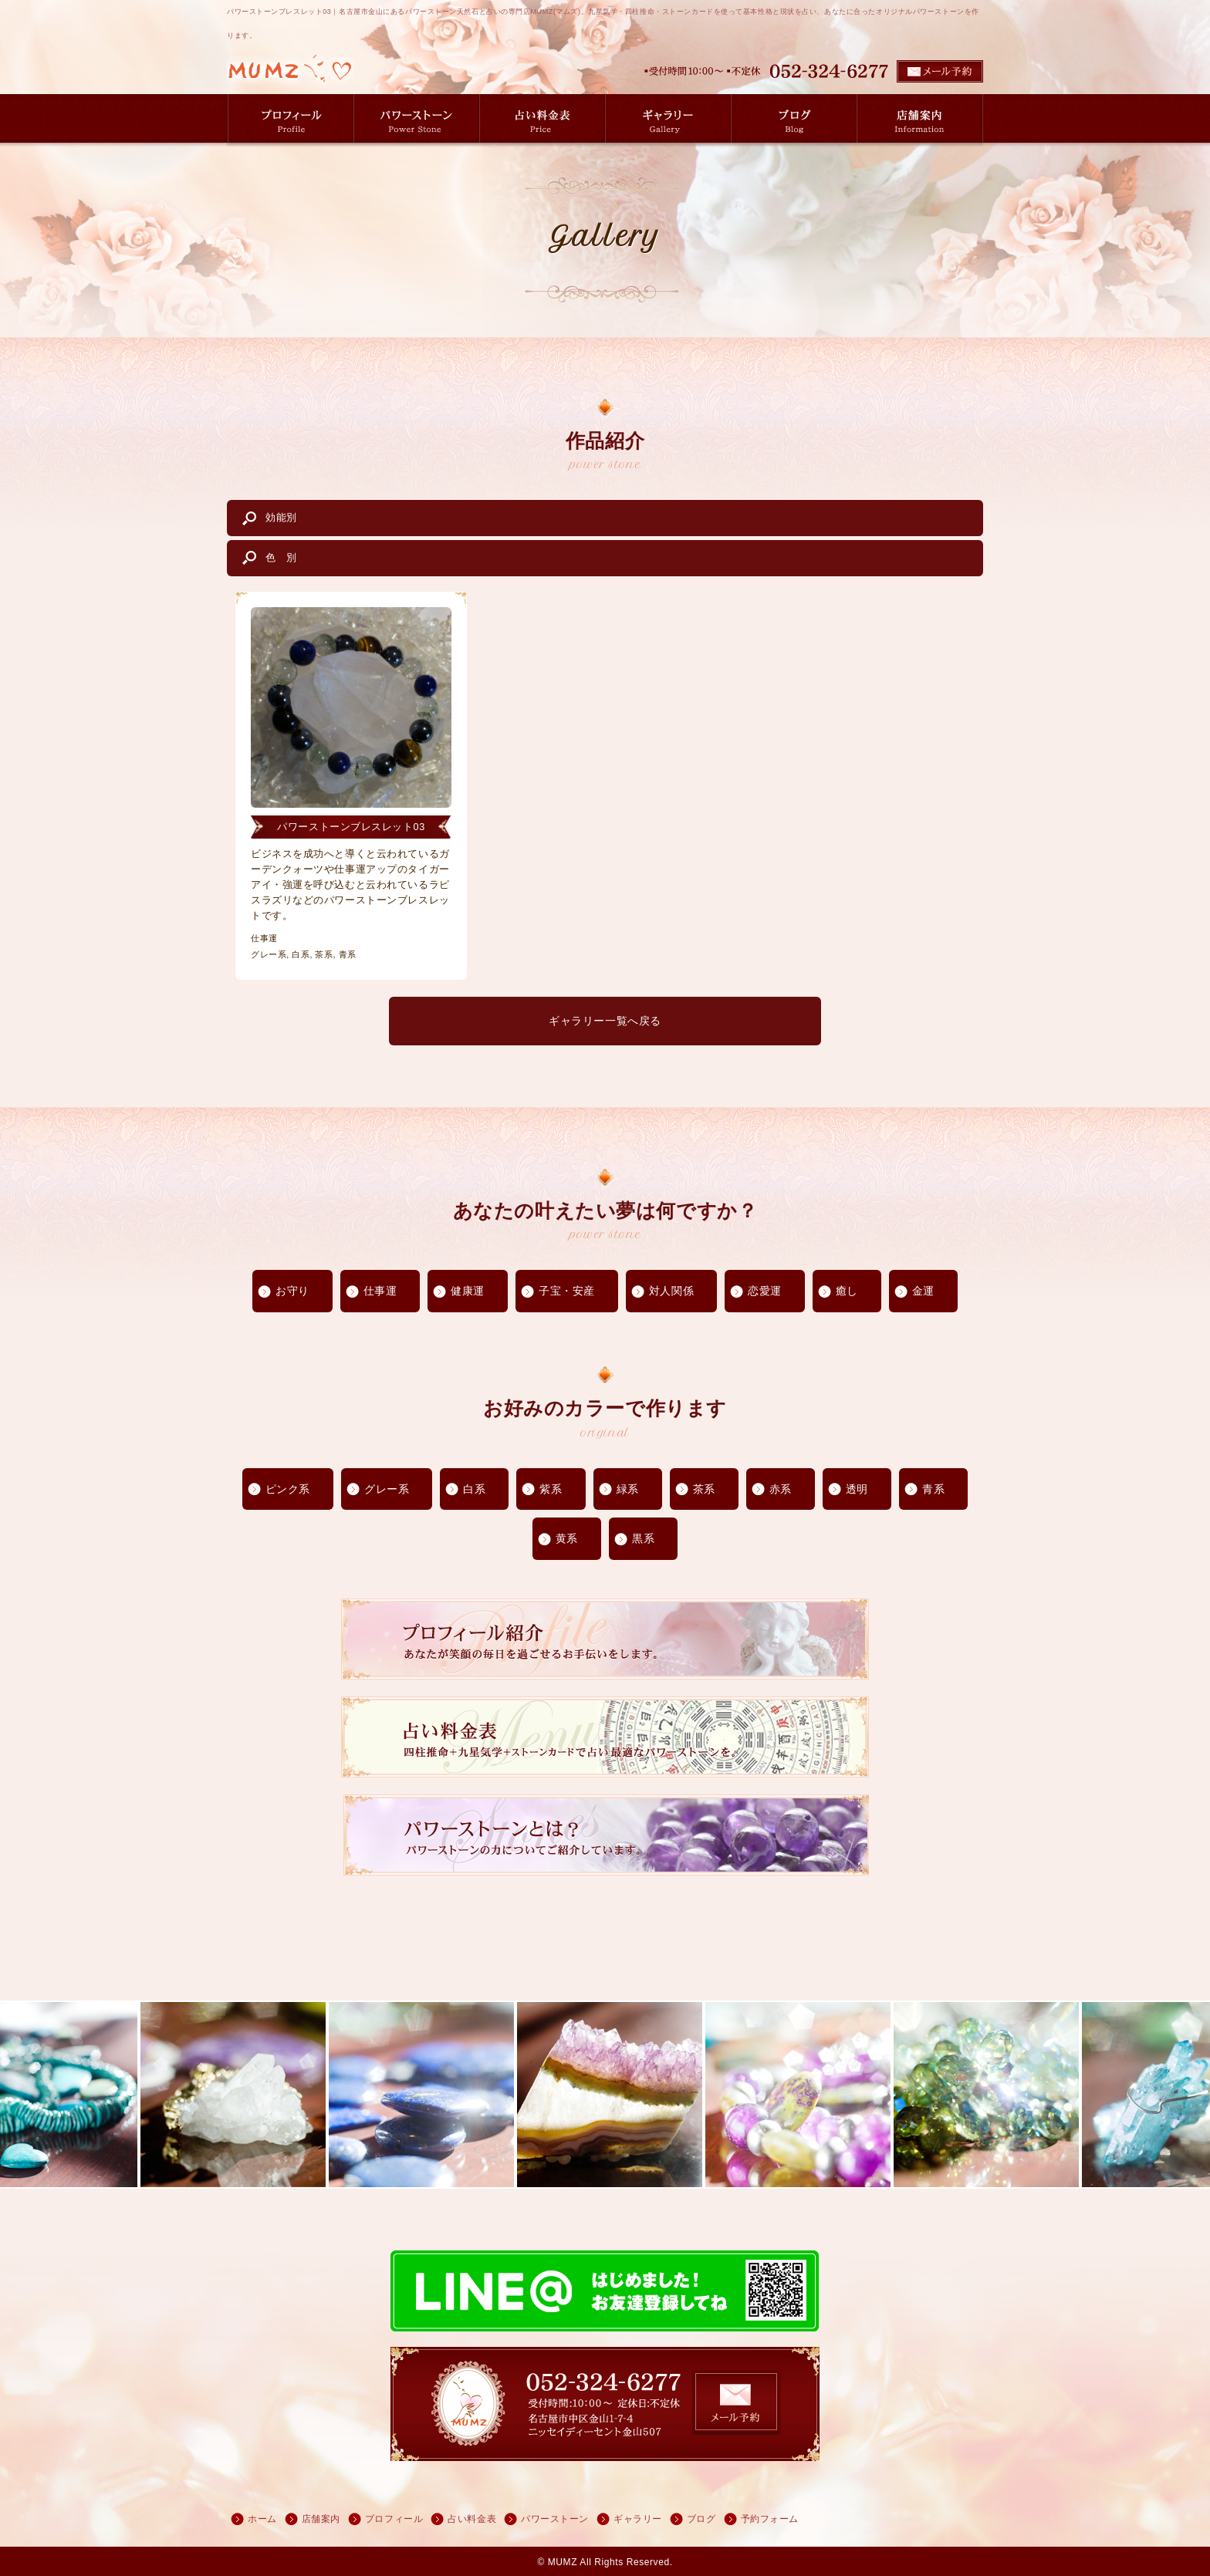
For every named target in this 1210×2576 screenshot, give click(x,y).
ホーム (262, 2519)
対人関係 (671, 1291)
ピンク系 (287, 1489)
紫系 (550, 1489)
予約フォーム (770, 2519)
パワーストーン (555, 2519)
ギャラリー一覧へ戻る (605, 1021)
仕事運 (380, 1291)
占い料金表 (472, 2519)
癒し (847, 1291)
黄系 (567, 1538)
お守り (292, 1291)
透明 (857, 1489)
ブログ (701, 2519)
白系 (474, 1489)
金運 (923, 1291)
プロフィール (394, 2519)
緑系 (628, 1489)
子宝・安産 (567, 1291)
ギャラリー (637, 2519)
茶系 (704, 1489)
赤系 (780, 1489)
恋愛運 (765, 1291)
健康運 (468, 1291)
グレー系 (386, 1489)
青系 (933, 1489)
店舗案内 (321, 2519)
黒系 (643, 1538)
